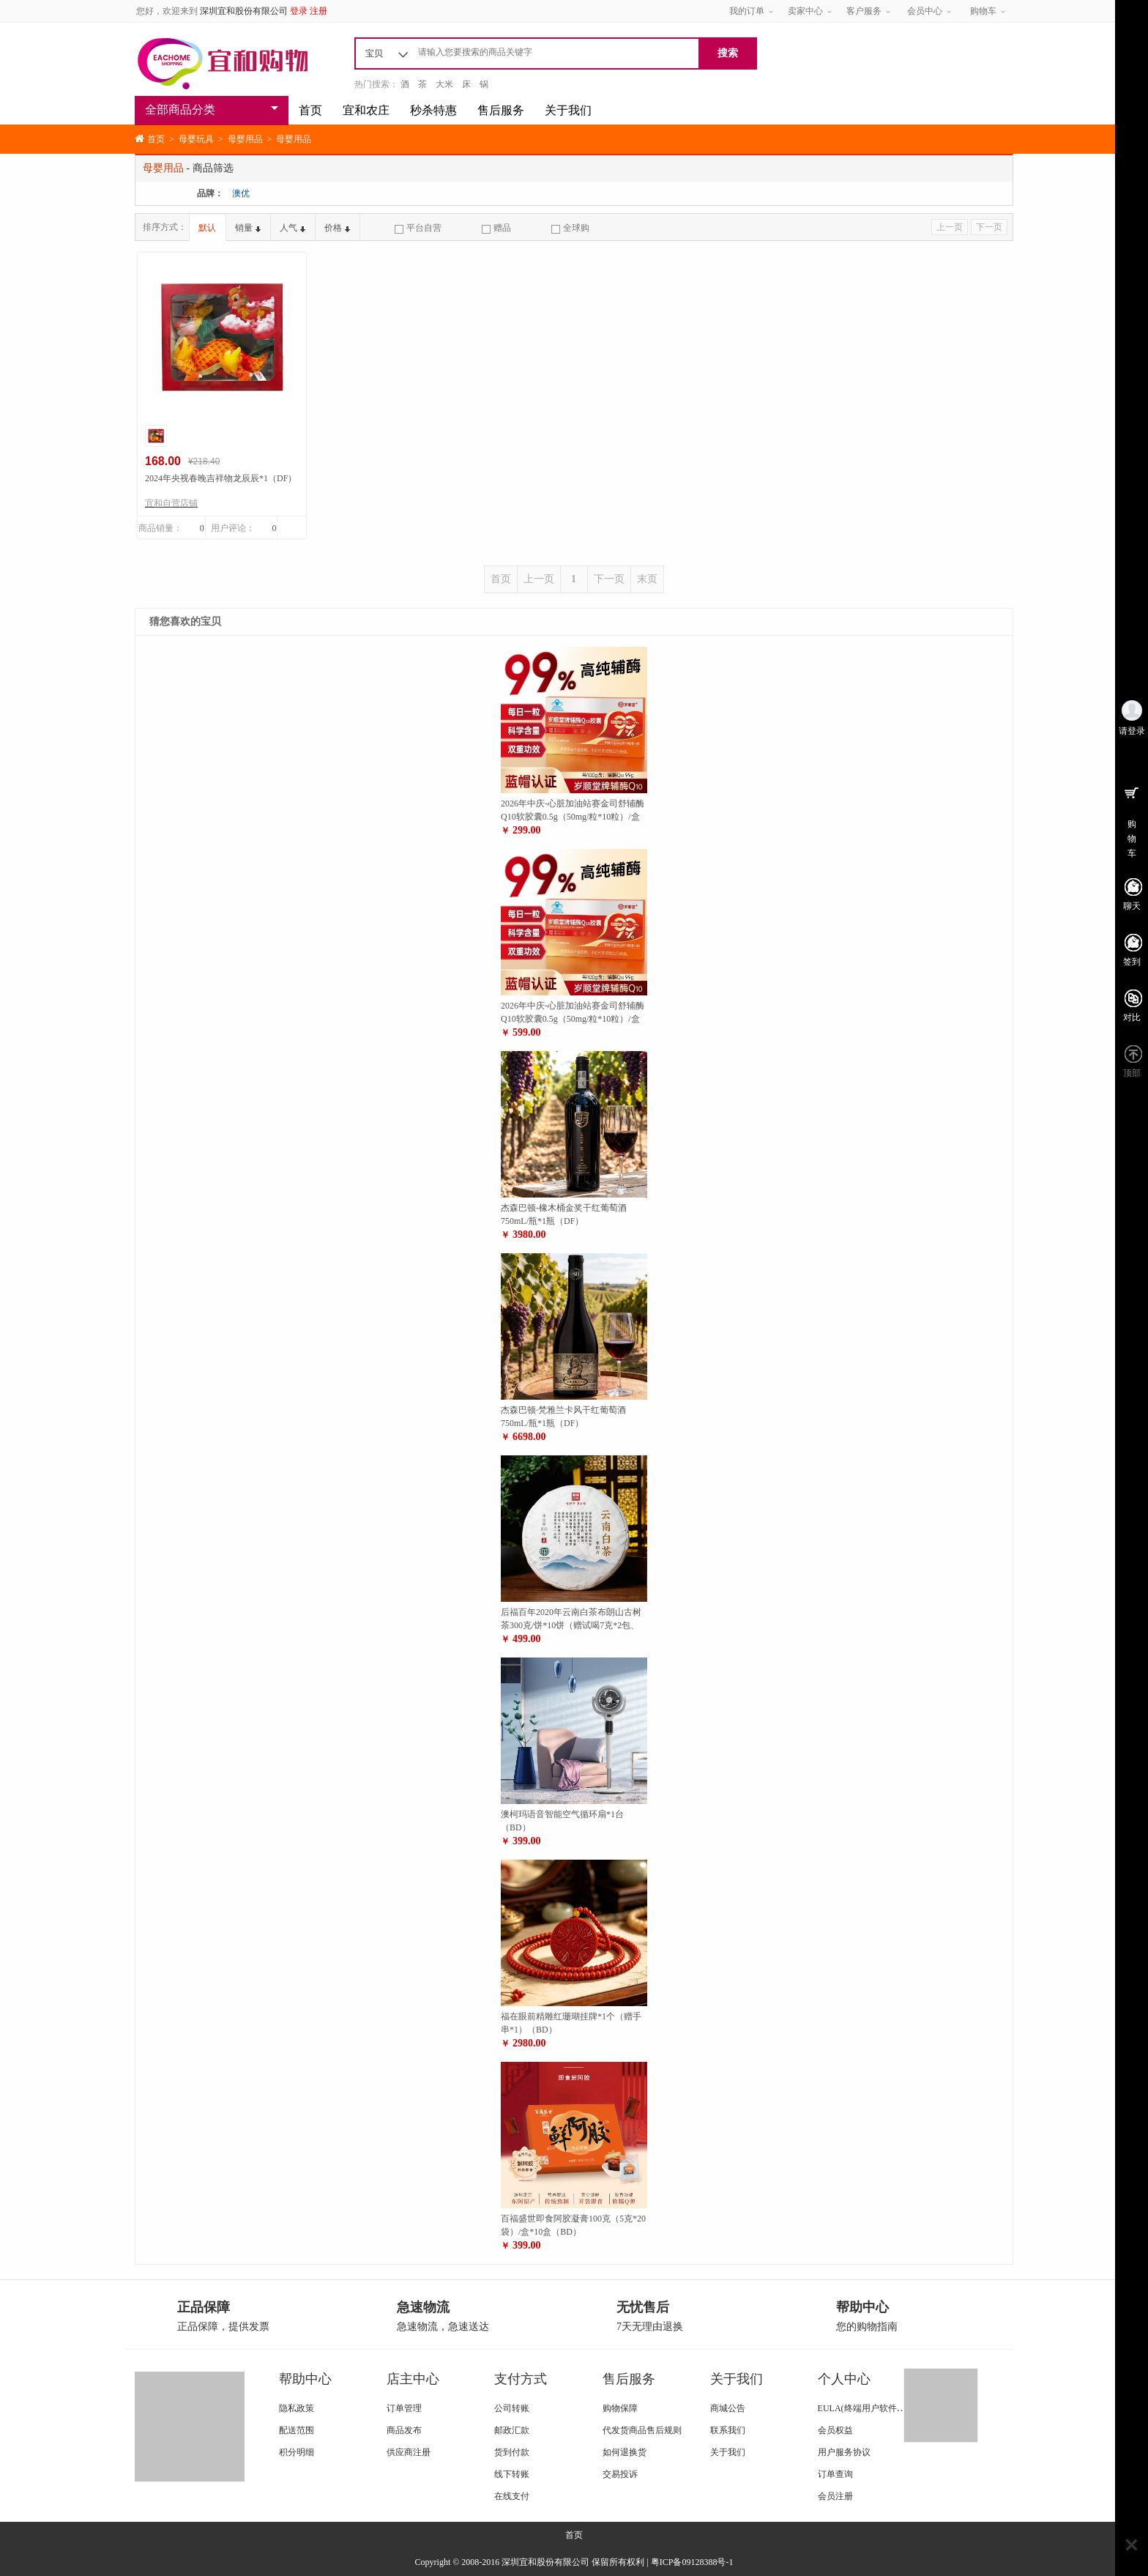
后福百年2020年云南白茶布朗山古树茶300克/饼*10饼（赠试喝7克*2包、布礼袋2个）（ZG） (571, 1625)
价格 (337, 228)
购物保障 (620, 2408)
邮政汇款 (511, 2430)
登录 (299, 11)
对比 (1132, 1017)
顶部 (1132, 1073)
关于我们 (568, 110)
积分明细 (296, 2452)
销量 (248, 228)
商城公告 (727, 2408)
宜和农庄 (366, 110)
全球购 (570, 228)
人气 (292, 228)
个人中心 (844, 2379)
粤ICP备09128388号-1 (692, 2562)
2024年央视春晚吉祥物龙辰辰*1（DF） (221, 478)
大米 (444, 84)
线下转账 (511, 2474)
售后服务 (500, 110)
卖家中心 (805, 11)
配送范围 (296, 2430)
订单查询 (835, 2474)
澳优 (241, 193)
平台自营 (418, 228)
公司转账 (511, 2408)
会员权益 (835, 2430)
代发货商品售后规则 (642, 2430)
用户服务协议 (844, 2452)
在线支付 (511, 2496)
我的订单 (746, 11)
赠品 (496, 228)
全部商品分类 (180, 109)
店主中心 (413, 2379)
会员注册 (835, 2496)
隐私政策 (296, 2408)
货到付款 (511, 2452)
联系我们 (727, 2430)
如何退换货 (624, 2452)
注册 (318, 11)
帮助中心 (305, 2379)
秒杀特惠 (433, 110)
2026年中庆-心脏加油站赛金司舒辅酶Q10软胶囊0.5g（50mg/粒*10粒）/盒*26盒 (572, 1019)
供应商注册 (408, 2452)
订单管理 (404, 2408)
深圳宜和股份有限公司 (244, 11)
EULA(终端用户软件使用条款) (876, 2408)
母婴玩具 (196, 139)
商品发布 (404, 2430)
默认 (207, 228)
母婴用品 (245, 139)
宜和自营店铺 (171, 503)
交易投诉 (620, 2474)
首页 (310, 110)
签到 (1132, 962)
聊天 (1132, 906)
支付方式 (520, 2379)
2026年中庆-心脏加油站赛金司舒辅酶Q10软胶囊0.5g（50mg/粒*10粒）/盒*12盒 (572, 816)
